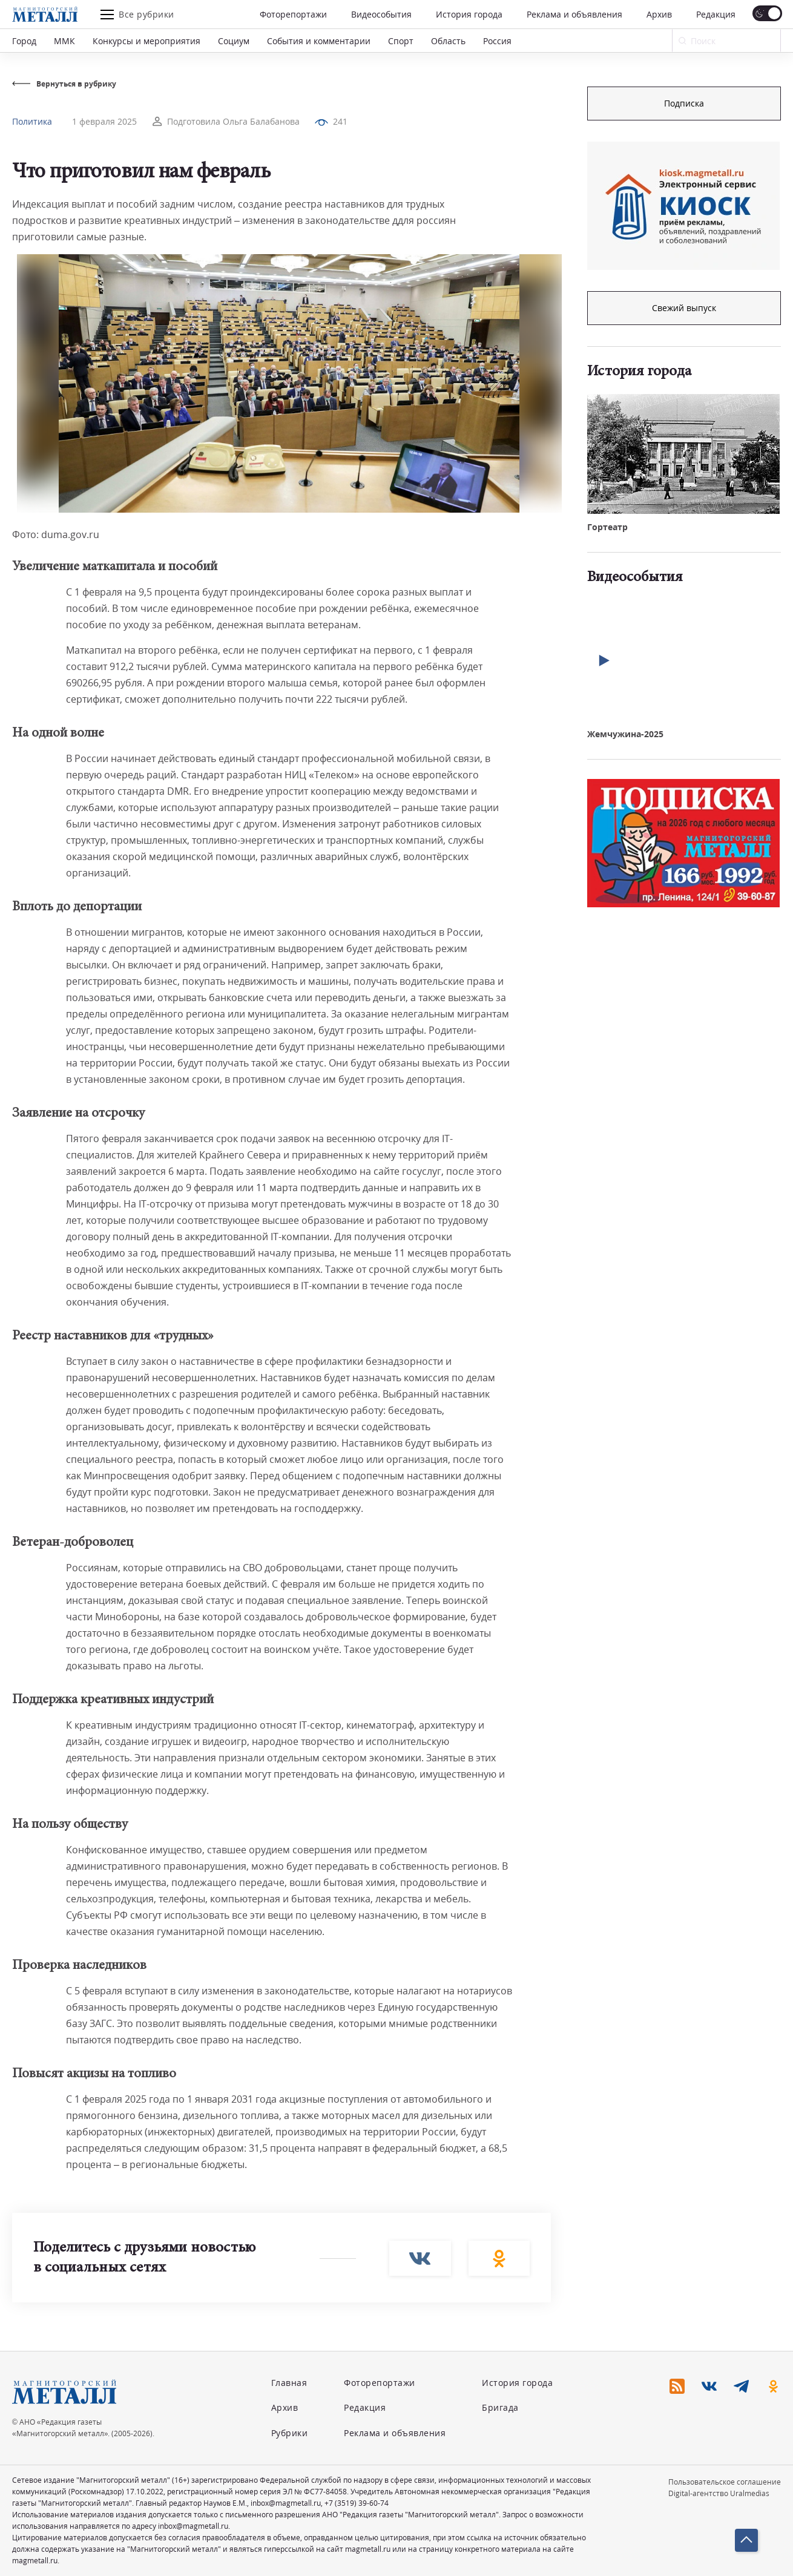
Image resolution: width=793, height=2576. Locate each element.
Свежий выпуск (684, 308)
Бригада (500, 2407)
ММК (64, 41)
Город (24, 41)
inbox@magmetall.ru (286, 2503)
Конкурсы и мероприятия (146, 41)
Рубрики (289, 2433)
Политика (32, 121)
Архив (659, 14)
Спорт (400, 41)
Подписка (684, 103)
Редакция (715, 14)
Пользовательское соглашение (724, 2482)
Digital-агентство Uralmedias (718, 2493)
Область (448, 41)
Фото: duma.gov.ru (55, 534)
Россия (497, 41)
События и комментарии (318, 41)
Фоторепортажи (293, 14)
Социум (233, 41)
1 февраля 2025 (104, 121)
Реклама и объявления (574, 14)
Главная (289, 2382)
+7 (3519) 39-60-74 (356, 2503)
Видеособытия (381, 14)
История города (469, 14)
